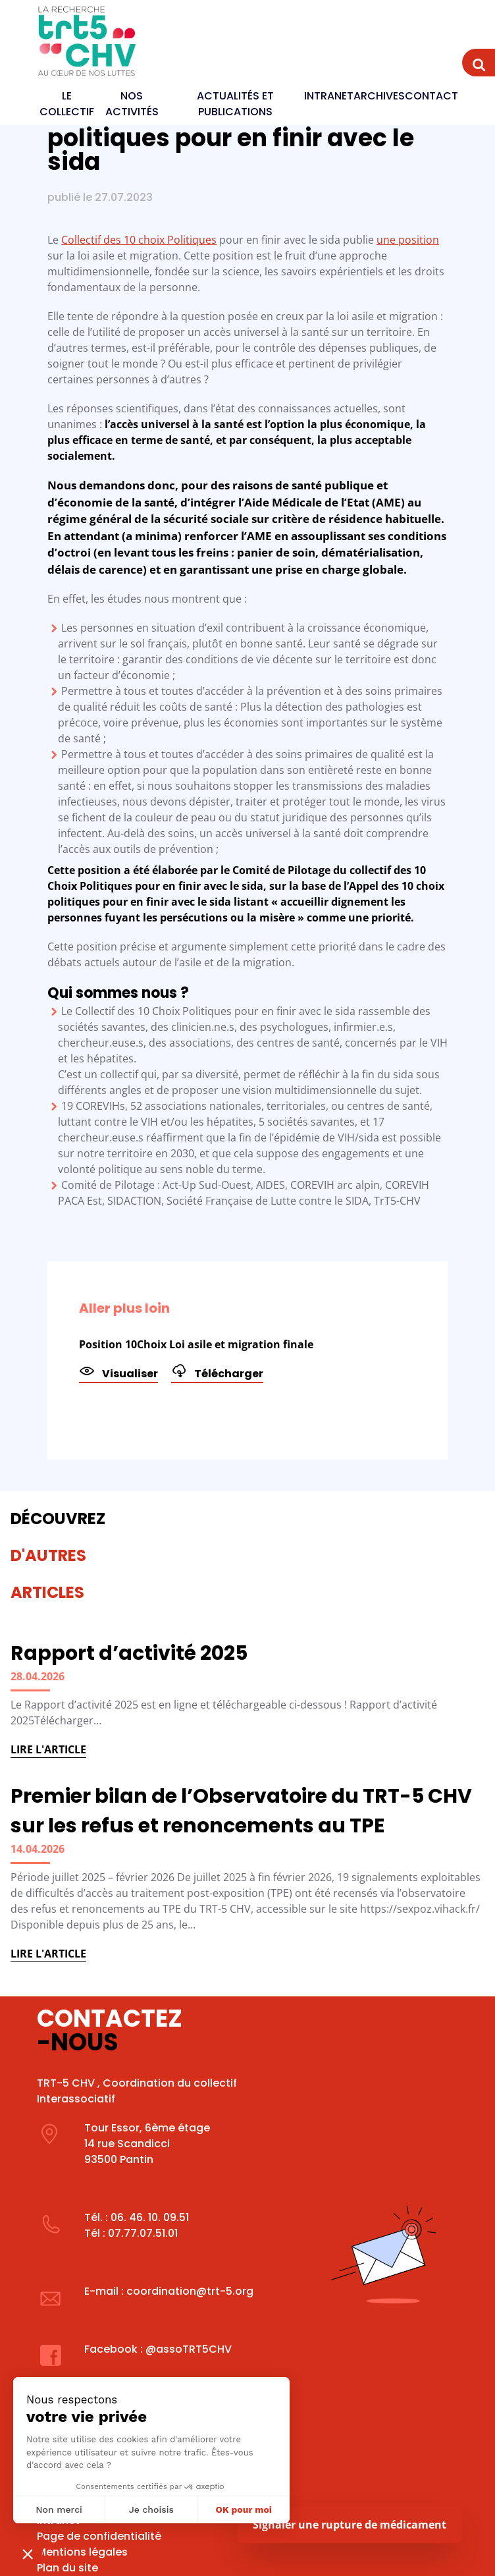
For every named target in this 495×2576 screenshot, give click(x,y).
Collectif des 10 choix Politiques (139, 240)
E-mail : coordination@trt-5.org (168, 2291)
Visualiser (118, 1372)
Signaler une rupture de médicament (349, 2524)
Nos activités (132, 103)
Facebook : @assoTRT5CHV (158, 2349)
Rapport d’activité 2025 (129, 1653)
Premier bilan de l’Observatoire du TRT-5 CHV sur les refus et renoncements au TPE (241, 1811)
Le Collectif (66, 103)
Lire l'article (48, 1749)
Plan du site (67, 2567)
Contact (431, 95)
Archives (379, 95)
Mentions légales (82, 2552)
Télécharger (217, 1372)
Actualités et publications (235, 103)
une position (408, 240)
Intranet (328, 95)
